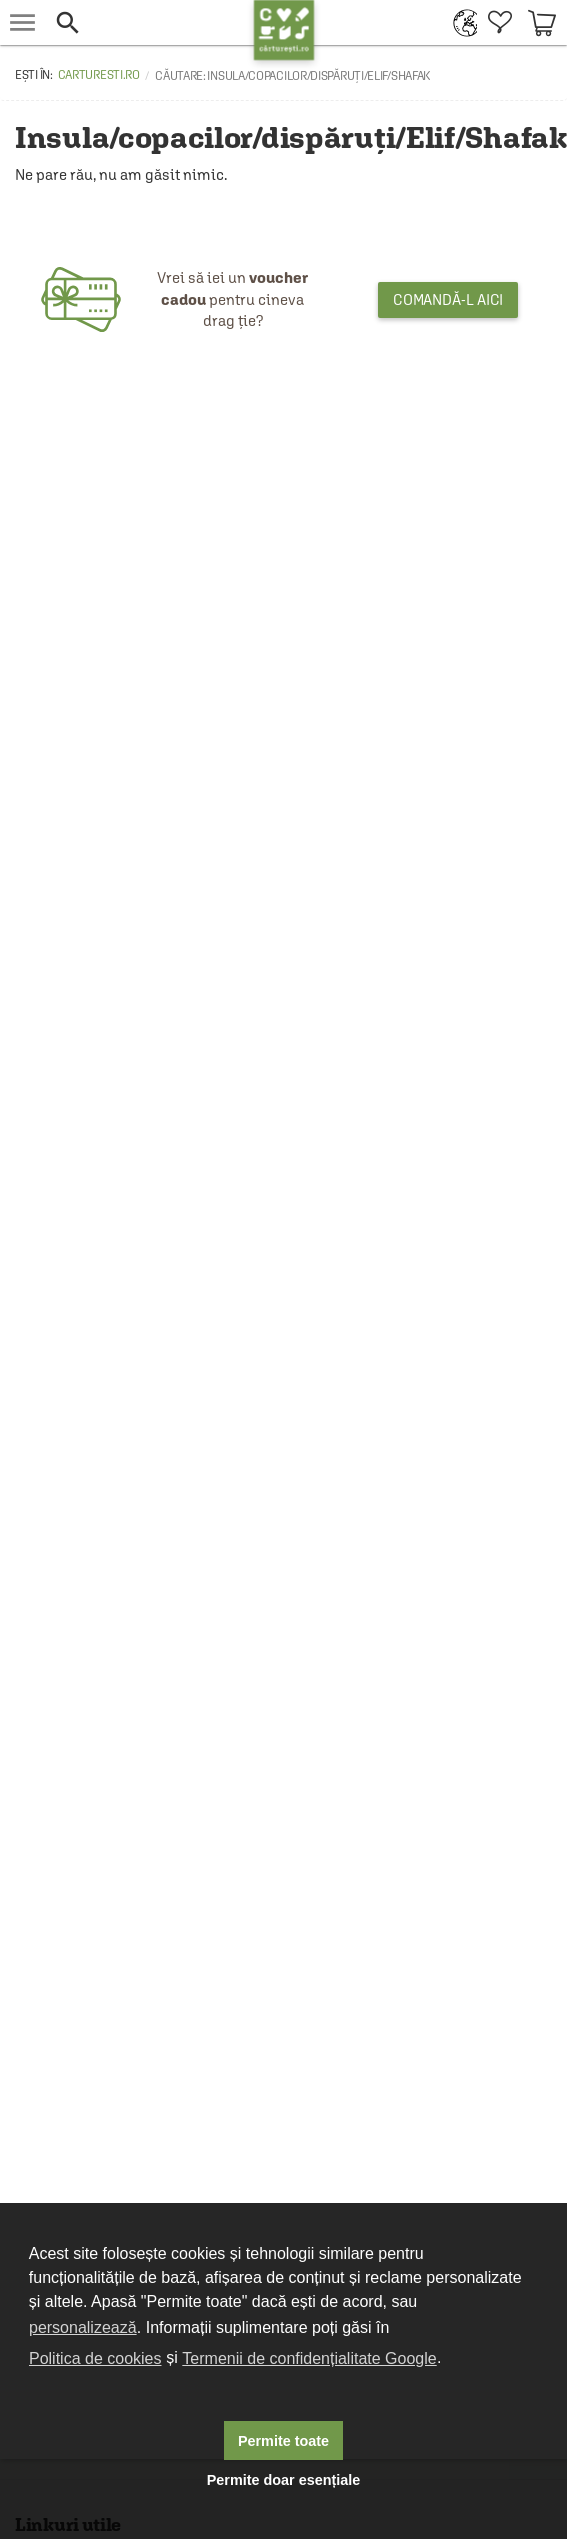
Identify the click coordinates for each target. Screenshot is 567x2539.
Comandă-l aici (448, 299)
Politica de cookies (95, 2358)
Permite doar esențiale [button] (284, 2480)
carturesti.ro (99, 75)
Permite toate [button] (283, 2441)
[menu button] (22, 22)
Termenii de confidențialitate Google (309, 2358)
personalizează (83, 2327)
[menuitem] (460, 22)
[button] (149, 22)
